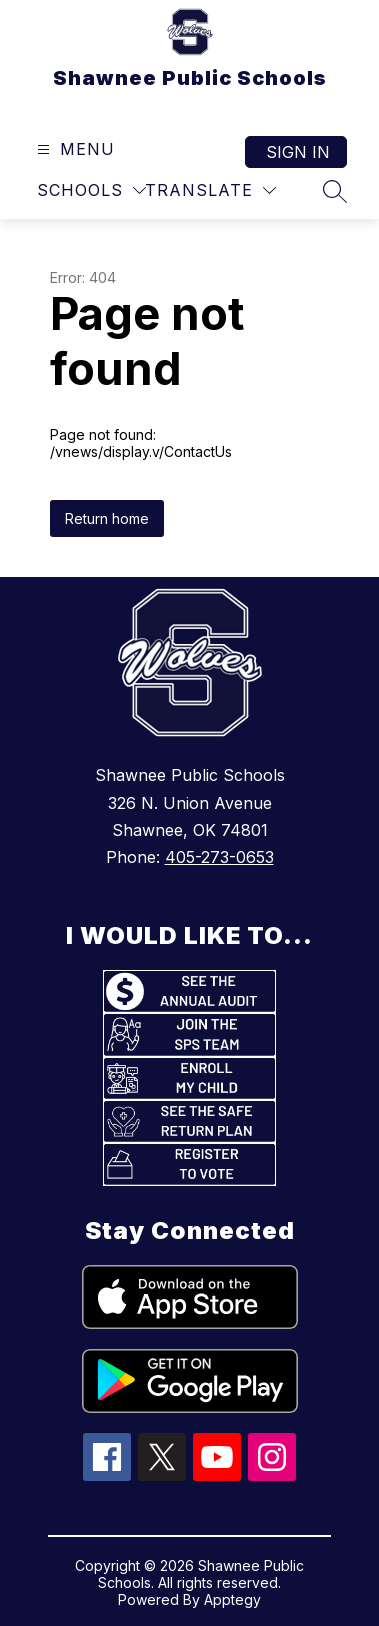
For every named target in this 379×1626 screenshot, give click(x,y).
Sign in (298, 152)
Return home (107, 518)
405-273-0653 (219, 857)
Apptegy (232, 1599)
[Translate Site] (210, 190)
